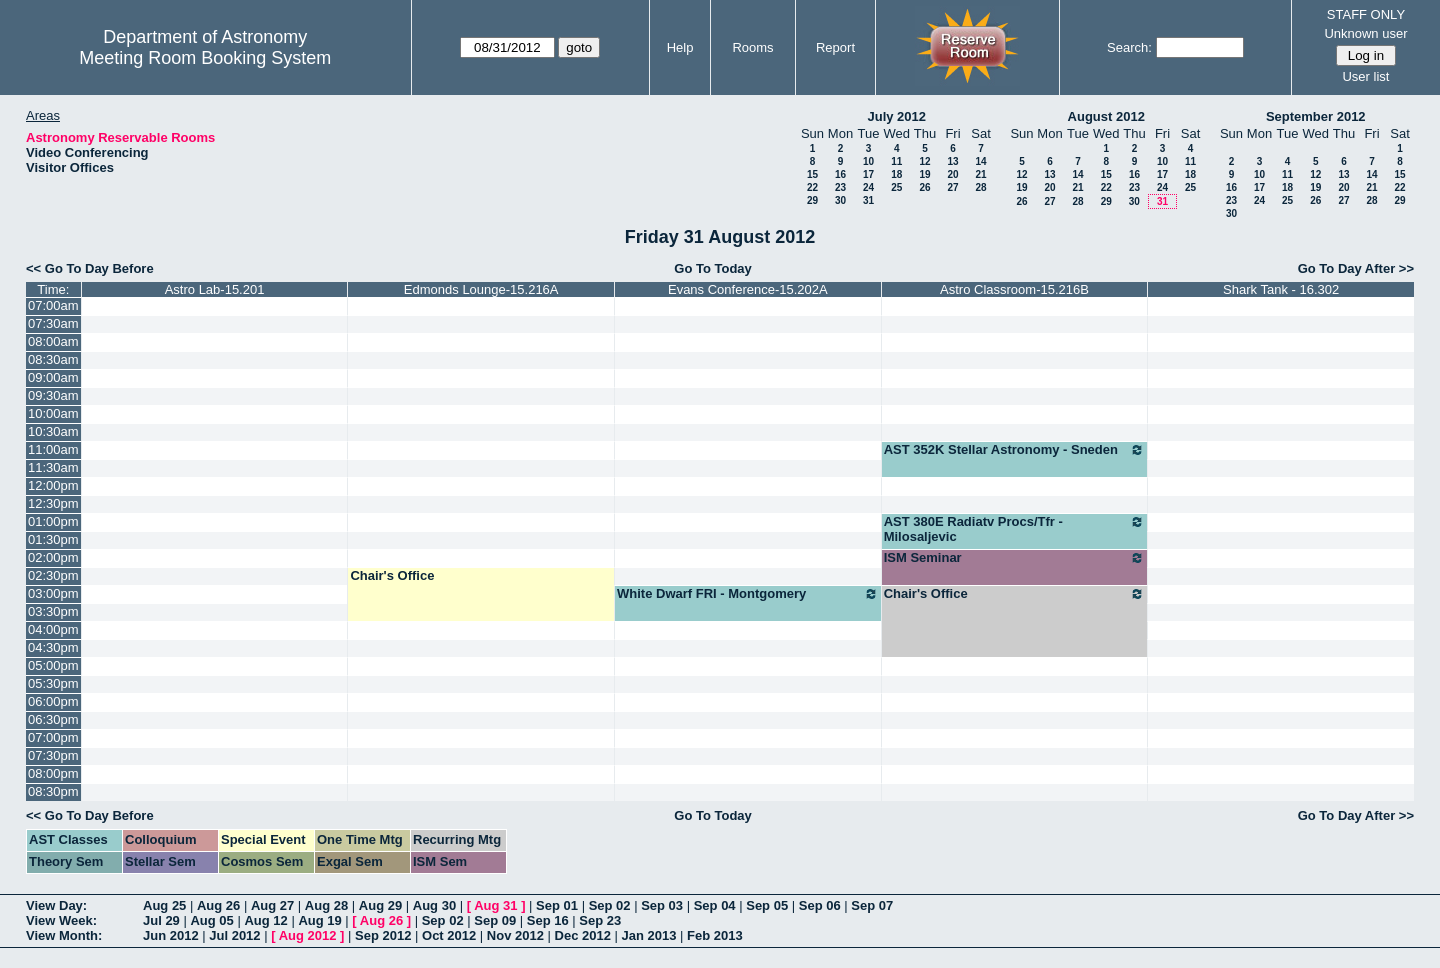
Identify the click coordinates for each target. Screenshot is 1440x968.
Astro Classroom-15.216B (1014, 289)
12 (924, 161)
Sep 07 (872, 905)
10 (868, 161)
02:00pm (53, 557)
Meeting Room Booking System (205, 58)
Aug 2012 (308, 935)
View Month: (64, 935)
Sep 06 (820, 905)
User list (1365, 76)
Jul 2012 (234, 935)
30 (840, 200)
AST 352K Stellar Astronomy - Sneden (1015, 450)
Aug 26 (218, 905)
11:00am (53, 449)
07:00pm (53, 737)
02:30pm (53, 575)
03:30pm (53, 611)
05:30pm (53, 683)
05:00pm (53, 665)
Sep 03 (662, 905)
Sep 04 (715, 905)
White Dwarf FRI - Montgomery (748, 594)
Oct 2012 (449, 935)
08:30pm (53, 791)
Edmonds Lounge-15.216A (481, 289)
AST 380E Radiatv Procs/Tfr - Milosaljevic (1015, 529)
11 (896, 161)
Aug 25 (164, 905)
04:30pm (53, 647)
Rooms (752, 47)
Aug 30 (434, 905)
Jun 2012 (171, 935)
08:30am (53, 359)
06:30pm (53, 719)
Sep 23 (600, 920)
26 (924, 187)
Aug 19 (319, 920)
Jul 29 (161, 920)
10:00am (53, 413)
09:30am (53, 395)
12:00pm (53, 485)
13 (952, 161)
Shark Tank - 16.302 (1281, 289)
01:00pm (53, 521)
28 (980, 187)
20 (952, 174)
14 (980, 161)
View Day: (56, 905)
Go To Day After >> (1356, 268)
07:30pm (53, 755)
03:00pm (53, 593)
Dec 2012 (583, 935)
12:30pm (53, 503)
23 (840, 187)
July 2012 (896, 116)
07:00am (53, 305)
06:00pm (53, 701)
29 (812, 200)
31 (868, 200)
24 (868, 187)
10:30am (53, 431)
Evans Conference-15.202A (748, 289)
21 (980, 174)
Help (680, 47)
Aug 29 (380, 905)
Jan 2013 (649, 935)
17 (868, 174)
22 (812, 187)
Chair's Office (392, 575)
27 (952, 187)
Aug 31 (495, 905)
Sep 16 (548, 920)
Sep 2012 (383, 935)
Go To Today (713, 268)
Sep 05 (767, 905)
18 (896, 174)
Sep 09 (495, 920)
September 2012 (1316, 116)
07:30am (53, 323)
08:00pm (53, 773)
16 (840, 174)
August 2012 (1106, 116)
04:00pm (53, 629)
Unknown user (1365, 33)
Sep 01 (557, 905)
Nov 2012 (515, 935)
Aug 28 (326, 905)
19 (924, 174)
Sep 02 (610, 905)
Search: (1129, 47)
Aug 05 (211, 920)
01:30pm (53, 539)
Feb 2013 (715, 935)
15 (812, 174)
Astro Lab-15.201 (215, 289)
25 (896, 187)
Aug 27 (272, 905)
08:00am (53, 341)
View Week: (61, 920)
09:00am (53, 377)
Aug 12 (265, 920)
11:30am (53, 467)
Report (835, 47)
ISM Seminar (1015, 558)
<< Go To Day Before (90, 268)
